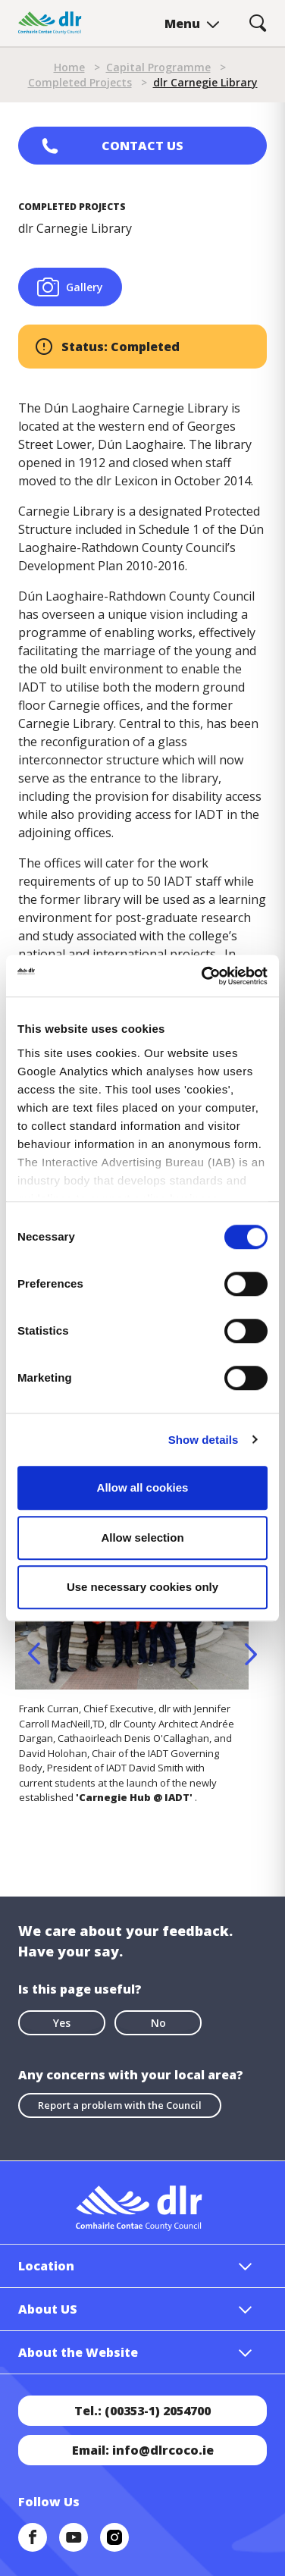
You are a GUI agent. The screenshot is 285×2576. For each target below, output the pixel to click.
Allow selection (142, 1537)
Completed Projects (80, 82)
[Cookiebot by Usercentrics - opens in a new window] (203, 976)
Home (69, 67)
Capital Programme (158, 67)
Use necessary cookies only (142, 1586)
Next (251, 1654)
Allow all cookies (143, 1487)
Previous (34, 1654)
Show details (203, 1439)
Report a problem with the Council (120, 2105)
